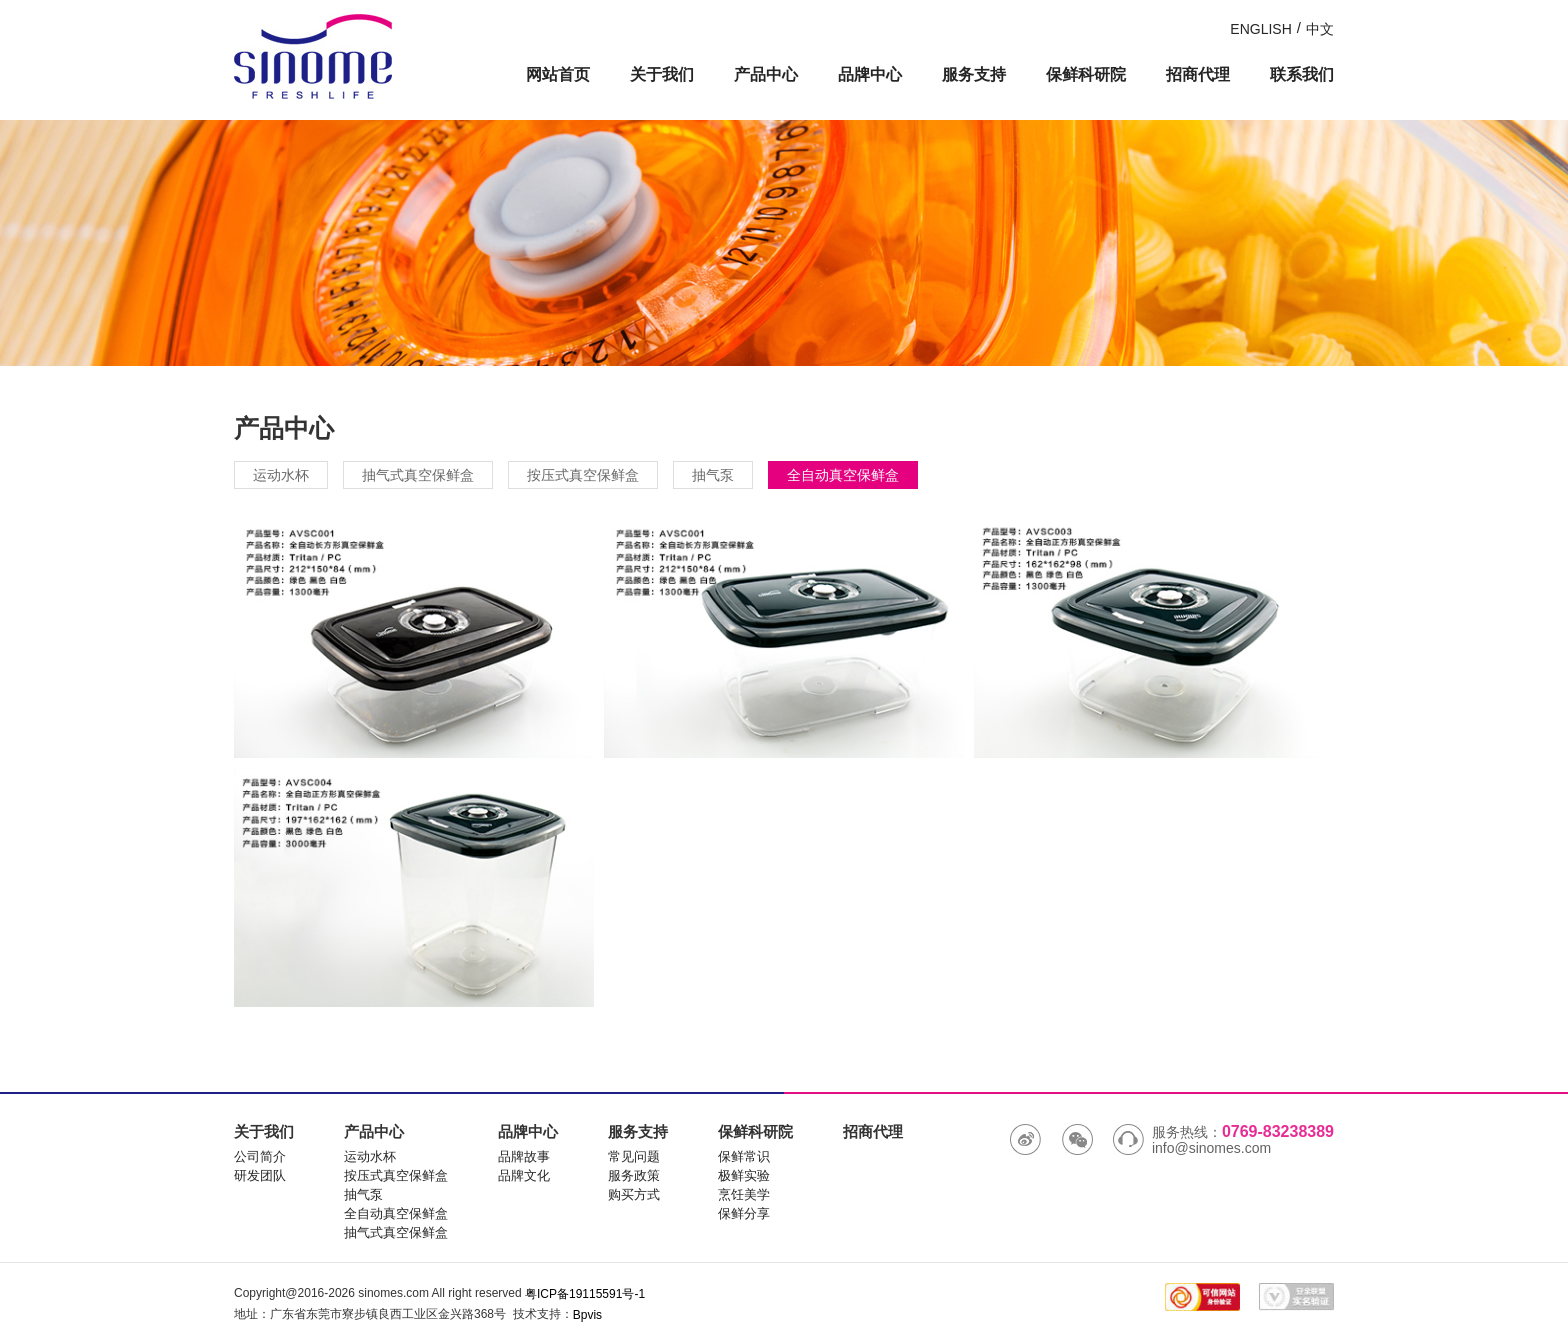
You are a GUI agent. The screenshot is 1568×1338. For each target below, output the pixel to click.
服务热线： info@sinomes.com (1223, 1139)
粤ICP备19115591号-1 (585, 1294)
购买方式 (634, 1194)
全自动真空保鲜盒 (843, 475)
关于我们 (662, 74)
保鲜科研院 (1086, 74)
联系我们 (1302, 74)
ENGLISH (1260, 29)
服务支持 (974, 74)
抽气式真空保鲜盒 (418, 475)
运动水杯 (281, 475)
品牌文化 (524, 1175)
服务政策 (634, 1175)
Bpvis (587, 1315)
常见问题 (634, 1156)
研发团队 (260, 1175)
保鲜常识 (744, 1156)
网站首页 (558, 74)
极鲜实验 (744, 1175)
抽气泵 (713, 475)
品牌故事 (524, 1156)
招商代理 (1198, 74)
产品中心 (766, 74)
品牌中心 (870, 74)
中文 (1320, 29)
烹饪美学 (744, 1194)
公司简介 (260, 1156)
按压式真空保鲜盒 (583, 475)
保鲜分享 (744, 1213)
